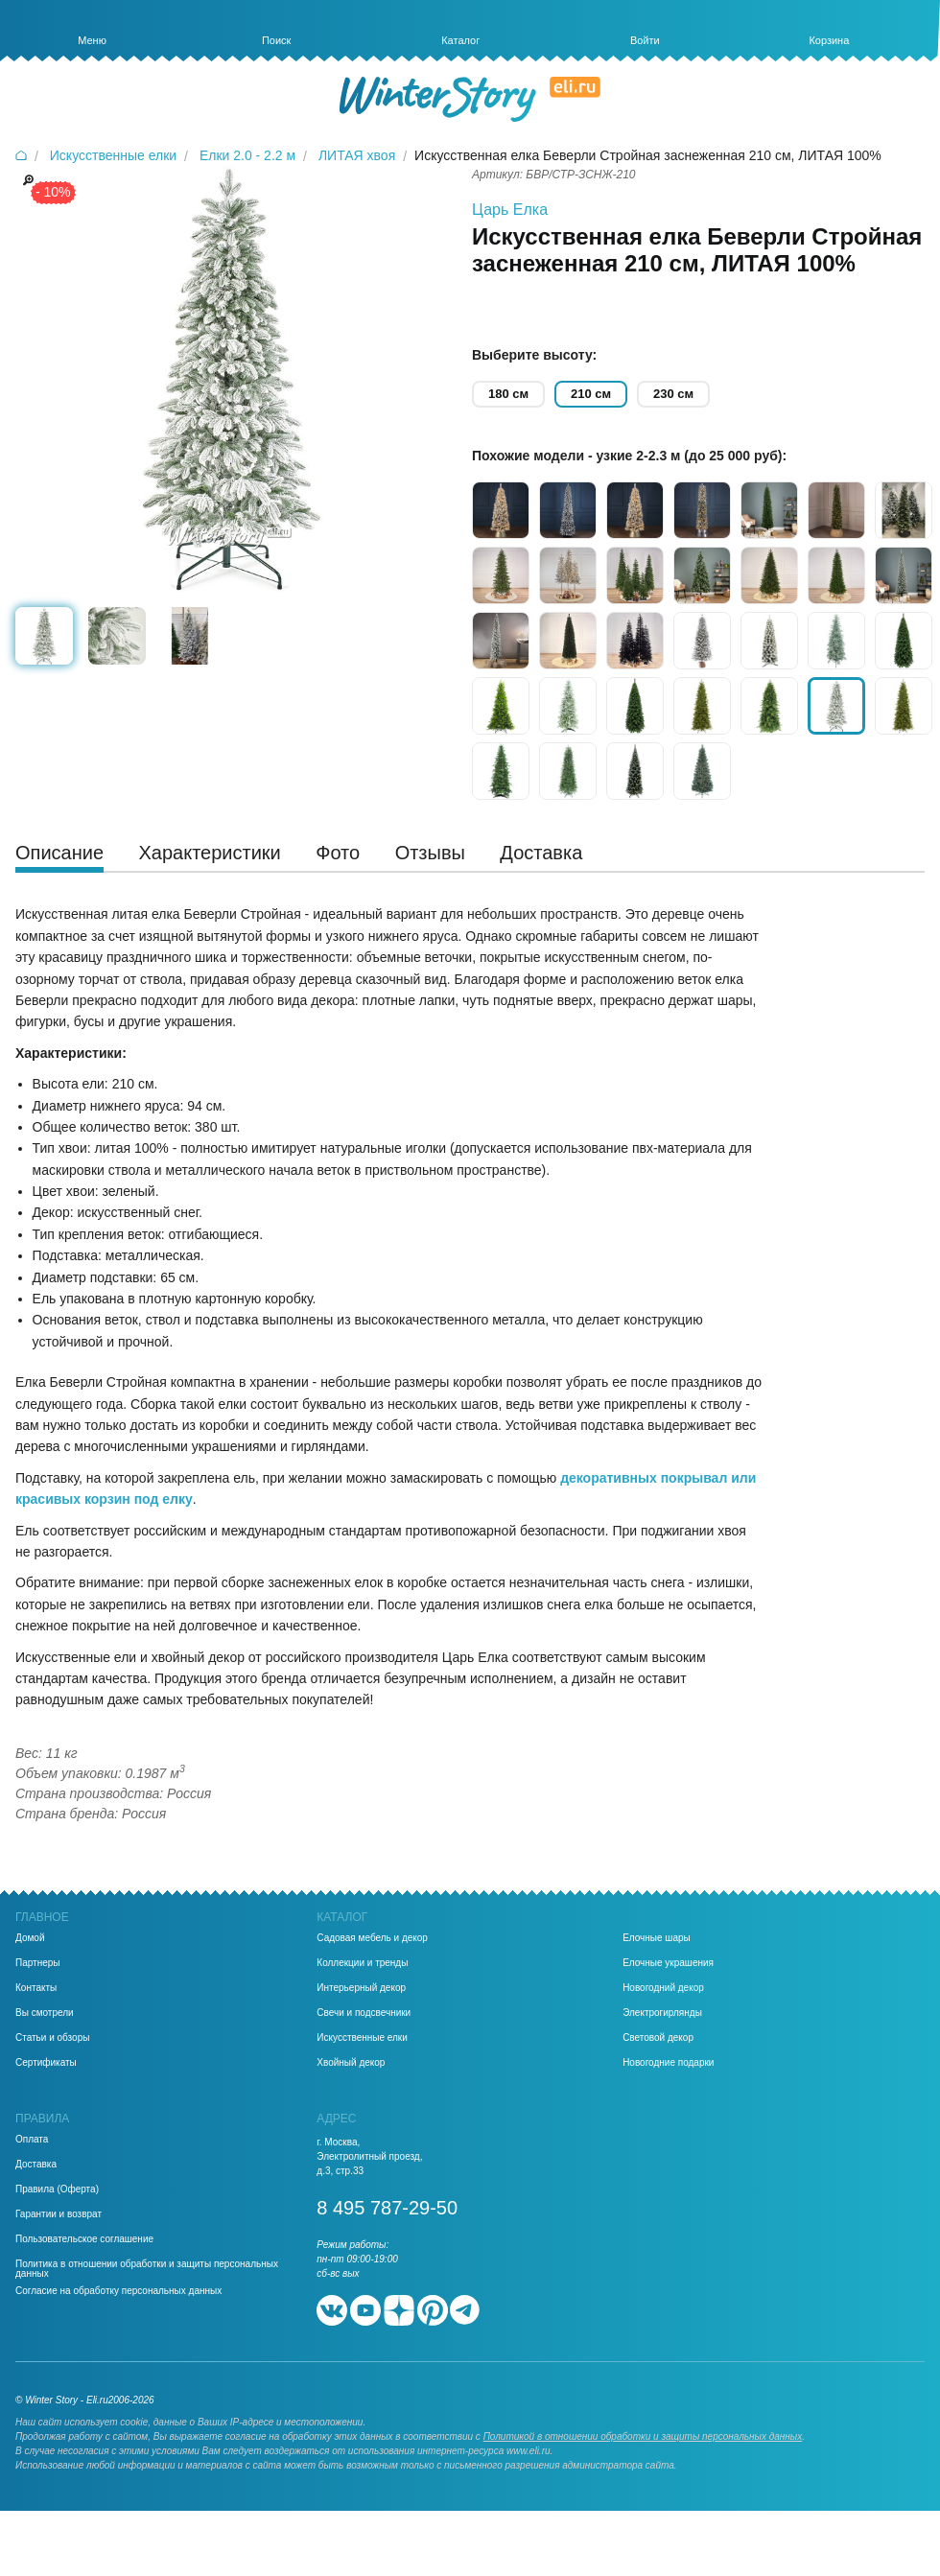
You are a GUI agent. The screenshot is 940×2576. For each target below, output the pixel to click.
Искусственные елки (362, 2038)
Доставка (36, 2164)
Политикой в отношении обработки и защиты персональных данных (643, 2436)
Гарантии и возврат (58, 2214)
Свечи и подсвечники (364, 2013)
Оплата (31, 2139)
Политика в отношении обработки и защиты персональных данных (146, 2269)
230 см (673, 393)
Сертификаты (46, 2063)
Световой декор (658, 2038)
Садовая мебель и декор (372, 1938)
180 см (508, 393)
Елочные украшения (668, 1963)
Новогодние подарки (668, 2063)
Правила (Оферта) (57, 2189)
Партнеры (37, 1963)
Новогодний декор (663, 1988)
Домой (29, 1938)
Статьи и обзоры (52, 2038)
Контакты (36, 1988)
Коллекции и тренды (362, 1963)
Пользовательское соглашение (84, 2239)
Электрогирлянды (662, 2013)
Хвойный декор (351, 2063)
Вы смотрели (44, 2013)
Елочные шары (657, 1938)
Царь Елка (510, 209)
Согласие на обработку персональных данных (118, 2291)
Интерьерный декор (361, 1988)
